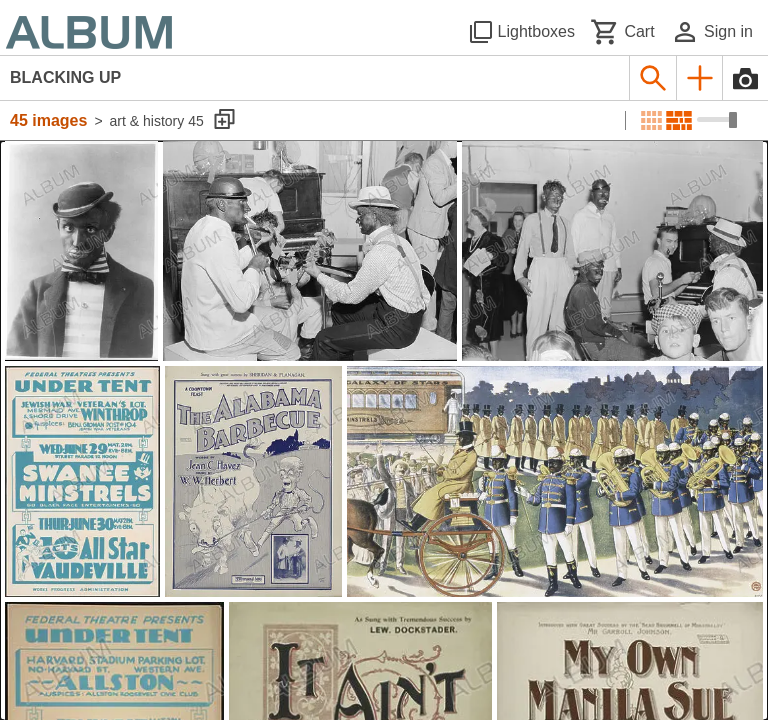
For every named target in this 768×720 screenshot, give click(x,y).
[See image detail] (81, 251)
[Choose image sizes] (717, 120)
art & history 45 (157, 121)
